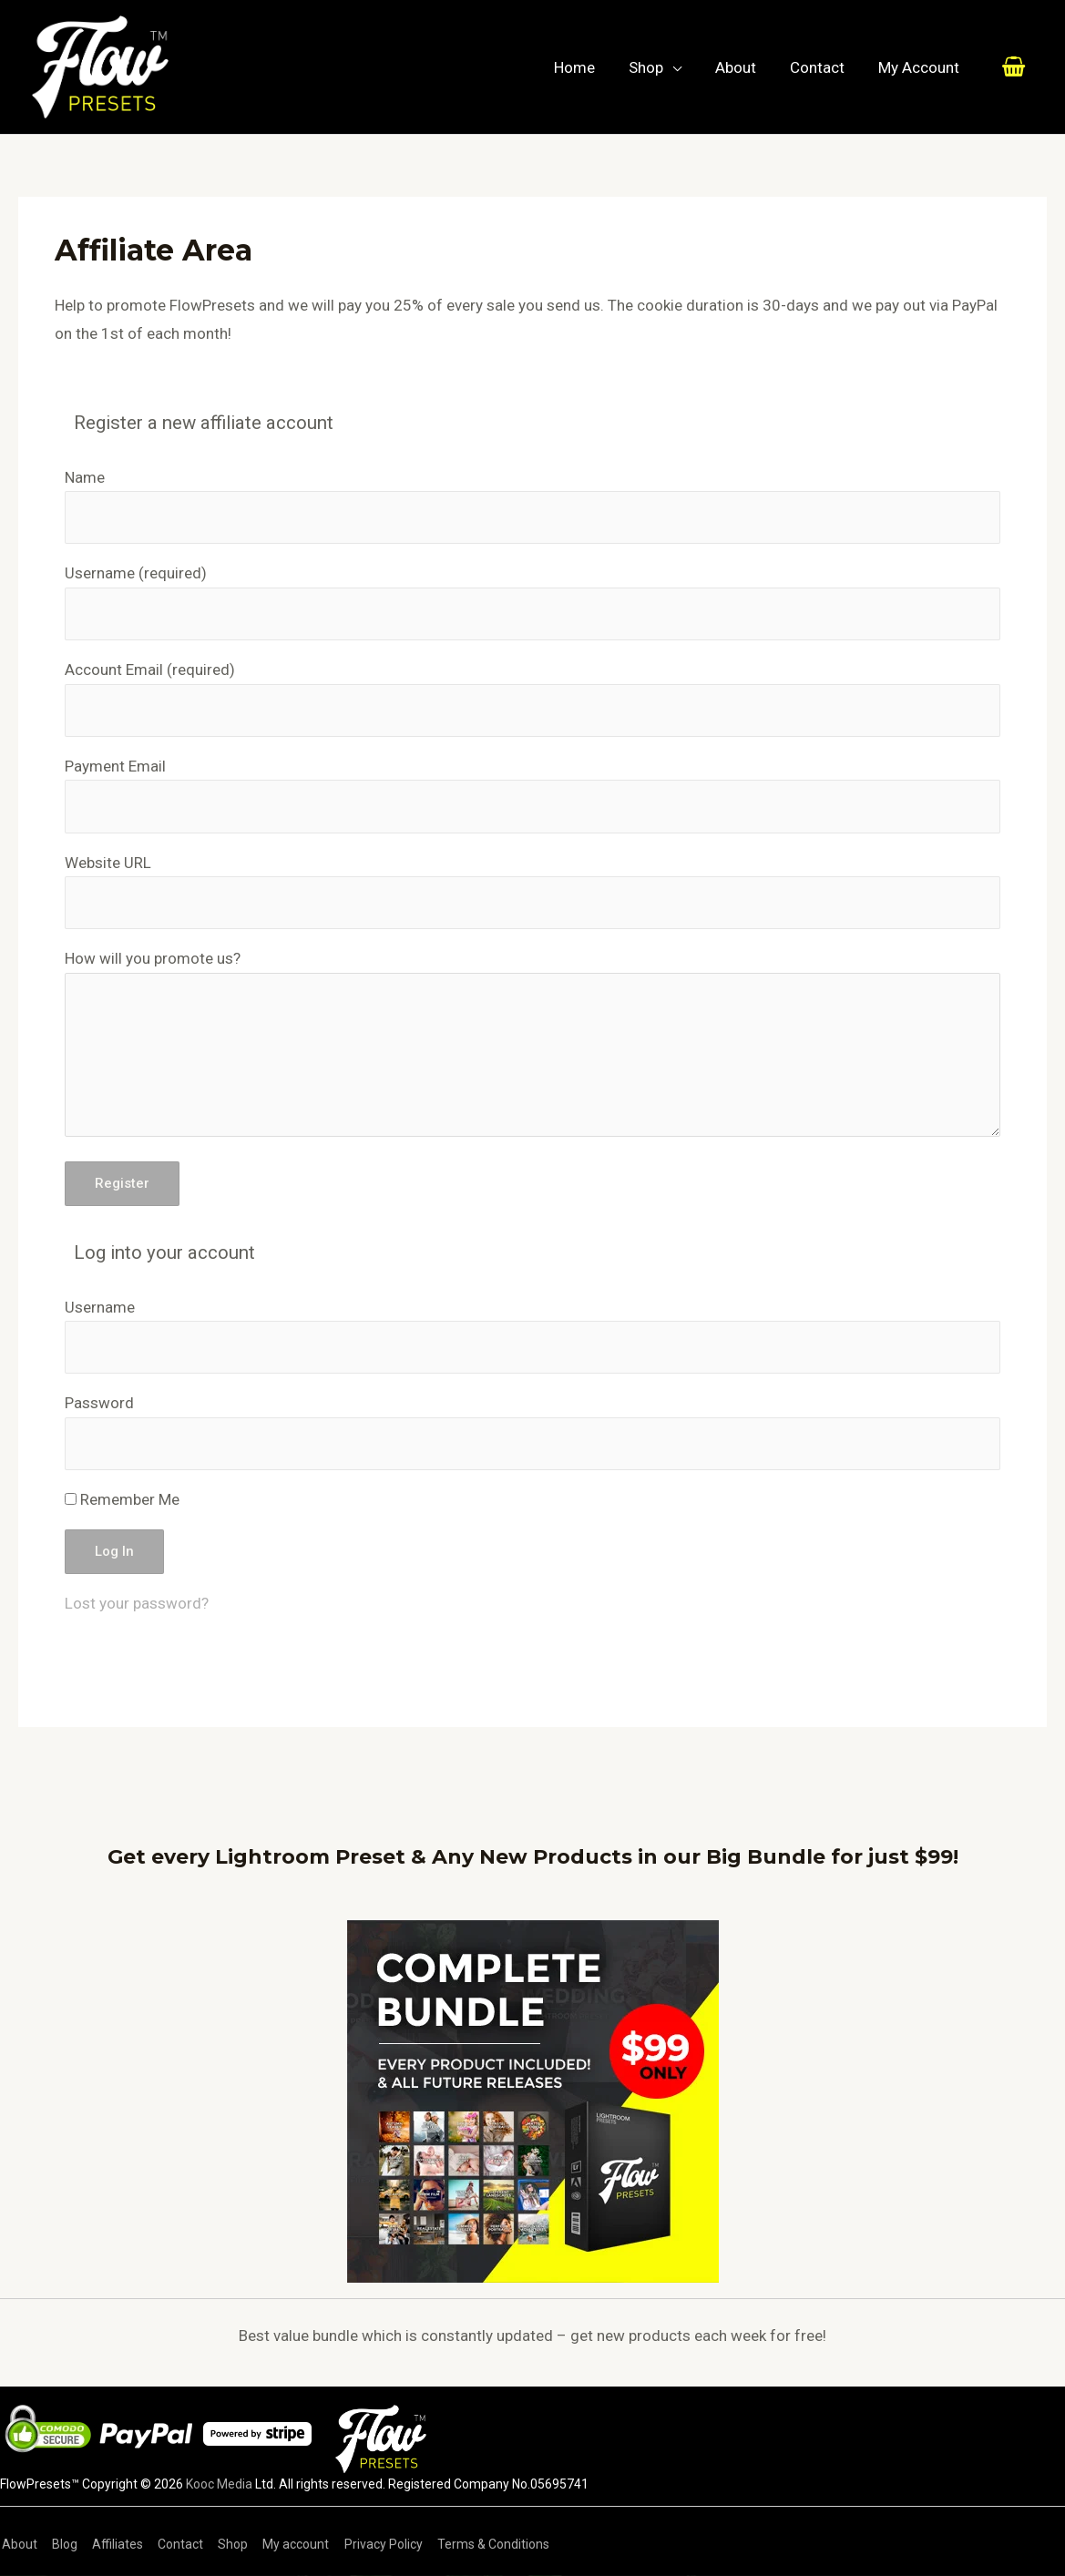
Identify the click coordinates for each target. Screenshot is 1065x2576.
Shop (655, 67)
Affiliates (112, 2544)
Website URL (108, 863)
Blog (61, 2544)
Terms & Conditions (478, 2544)
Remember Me (122, 1499)
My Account (919, 67)
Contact (821, 67)
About (742, 67)
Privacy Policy (370, 2544)
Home (586, 67)
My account (284, 2544)
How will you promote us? (153, 958)
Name (85, 477)
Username (136, 573)
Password (99, 1403)
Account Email (150, 669)
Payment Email (115, 766)
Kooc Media (219, 2484)
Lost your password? (137, 1603)
